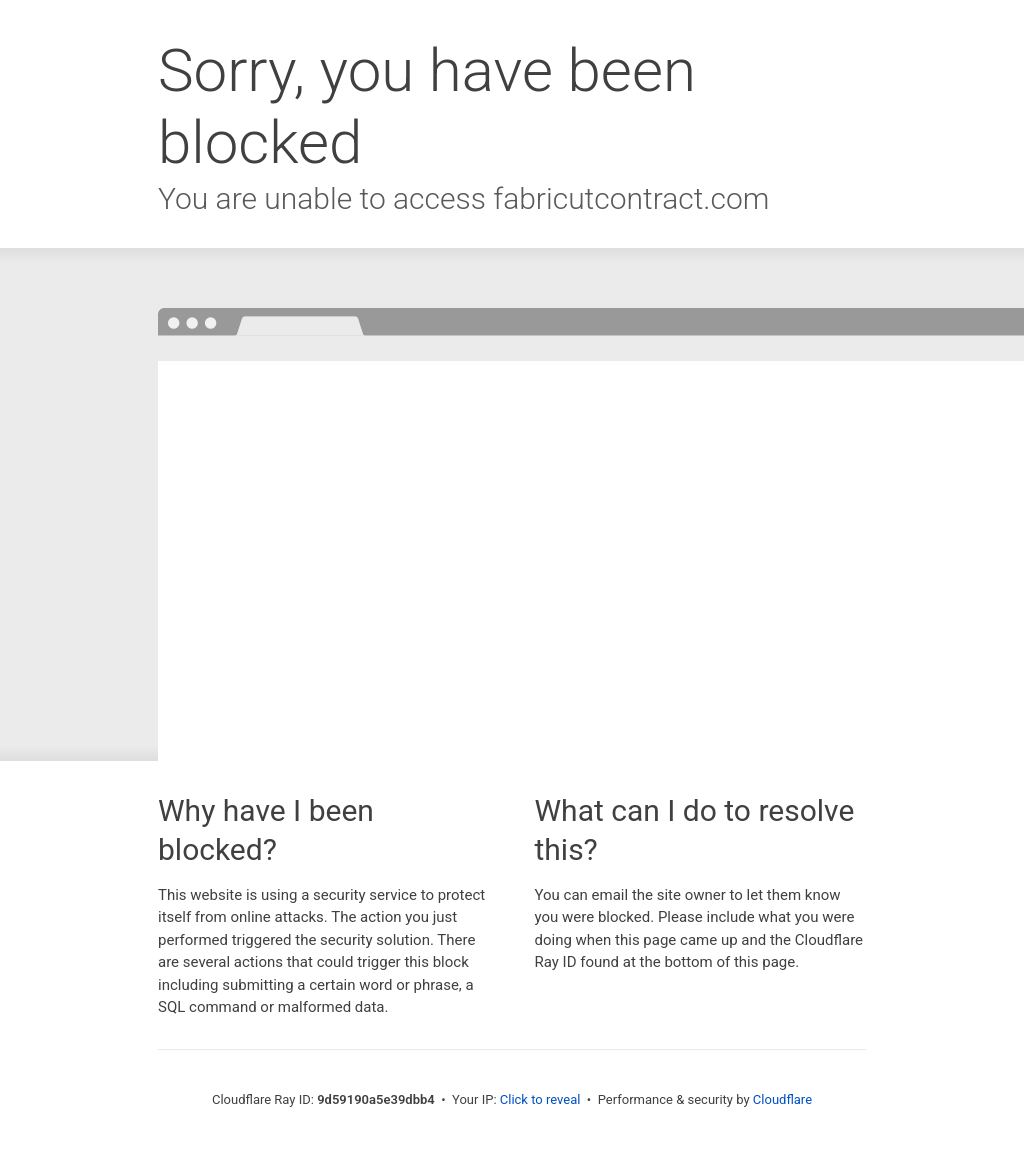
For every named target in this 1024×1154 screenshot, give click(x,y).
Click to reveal (540, 1099)
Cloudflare (782, 1099)
